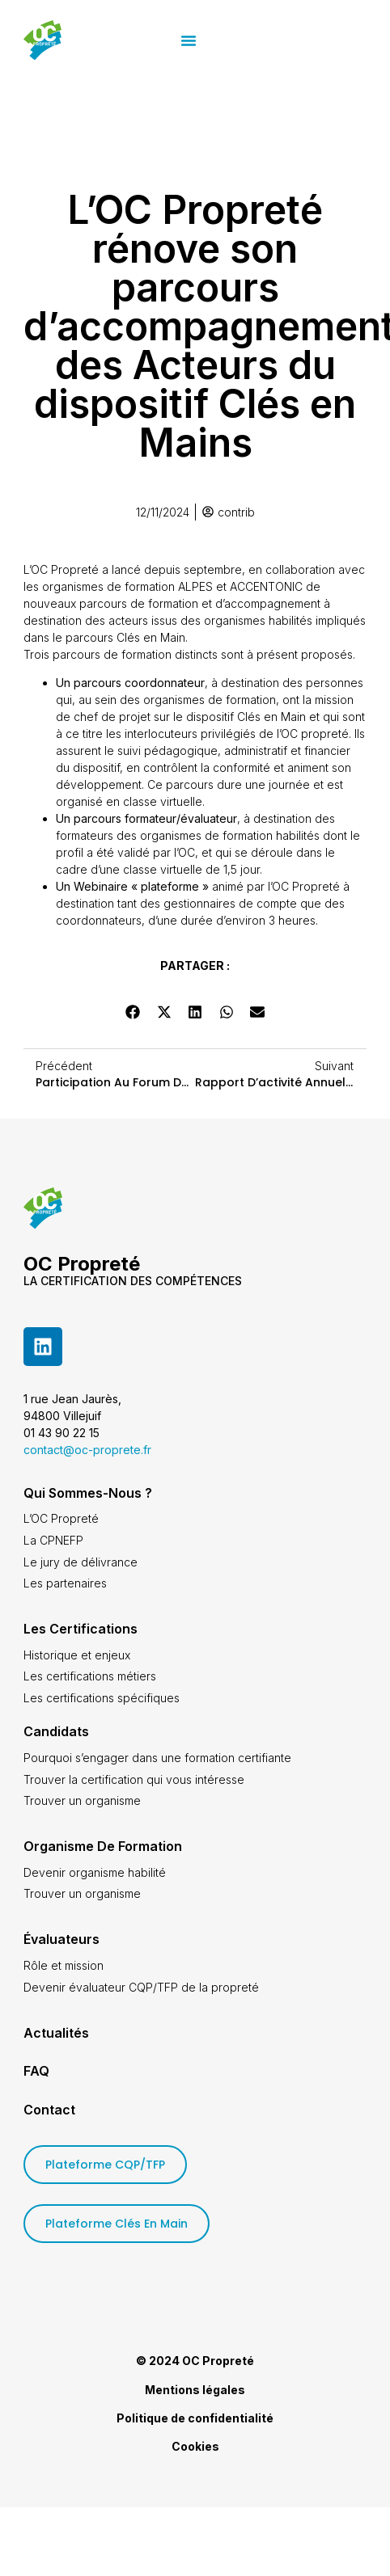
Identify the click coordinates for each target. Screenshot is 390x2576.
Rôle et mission (63, 1965)
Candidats (56, 1731)
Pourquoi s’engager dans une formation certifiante (157, 1757)
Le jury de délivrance (80, 1562)
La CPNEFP (53, 1540)
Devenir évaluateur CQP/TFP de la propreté (141, 1987)
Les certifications (80, 1629)
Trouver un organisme (82, 1800)
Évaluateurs (61, 1939)
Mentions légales (195, 2390)
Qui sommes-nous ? (87, 1493)
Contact (49, 2110)
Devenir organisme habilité (94, 1872)
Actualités (56, 2033)
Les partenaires (65, 1583)
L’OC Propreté (61, 1518)
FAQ (36, 2071)
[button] (256, 40)
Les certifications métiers (89, 1676)
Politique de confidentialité (195, 2418)
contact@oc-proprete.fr (87, 1450)
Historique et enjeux (76, 1655)
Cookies (195, 2446)
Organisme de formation (102, 1846)
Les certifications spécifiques (101, 1698)
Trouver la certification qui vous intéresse (133, 1779)
